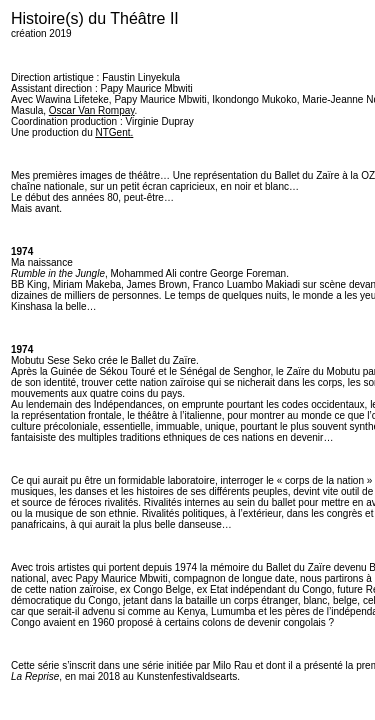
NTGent (113, 132)
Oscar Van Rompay (92, 110)
